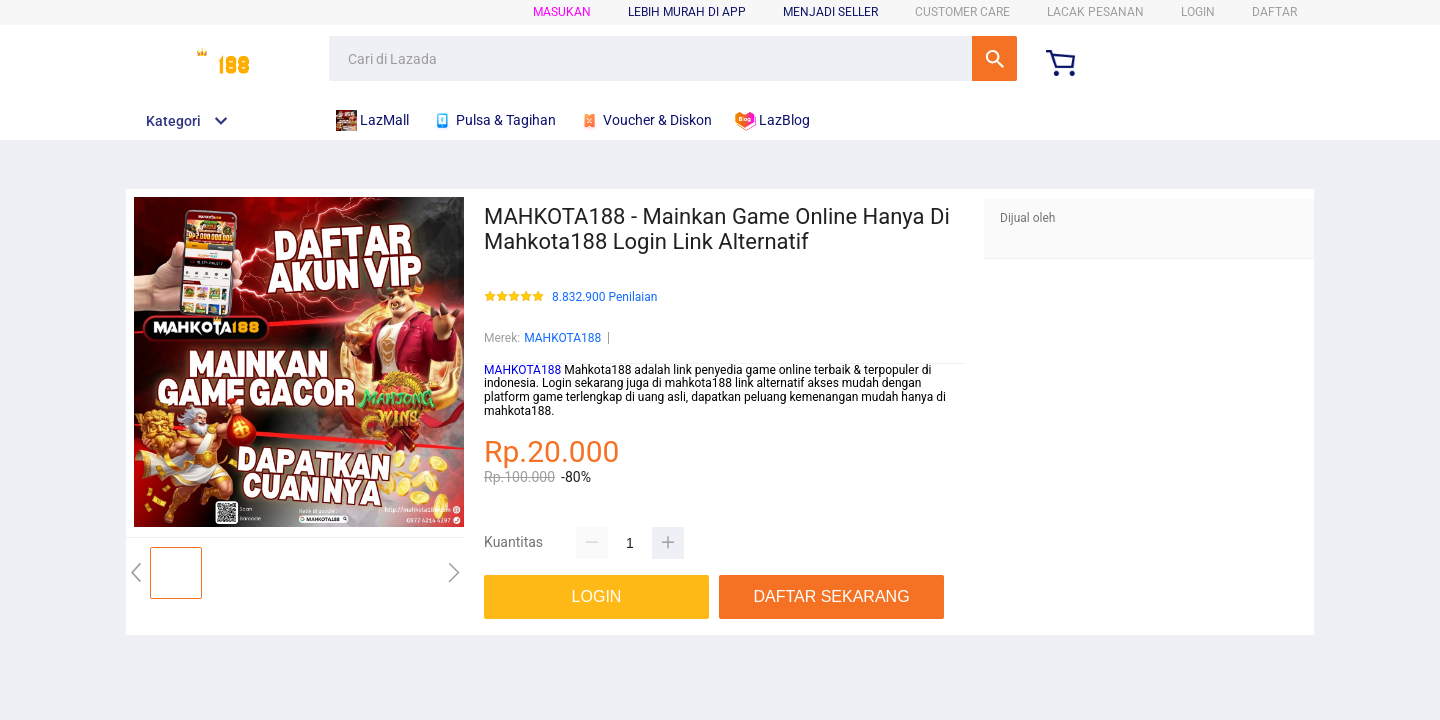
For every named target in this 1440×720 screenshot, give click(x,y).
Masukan (562, 12)
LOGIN (1198, 12)
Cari (994, 58)
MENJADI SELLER (830, 12)
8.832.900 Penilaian (604, 297)
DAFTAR (1274, 12)
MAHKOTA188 (562, 338)
